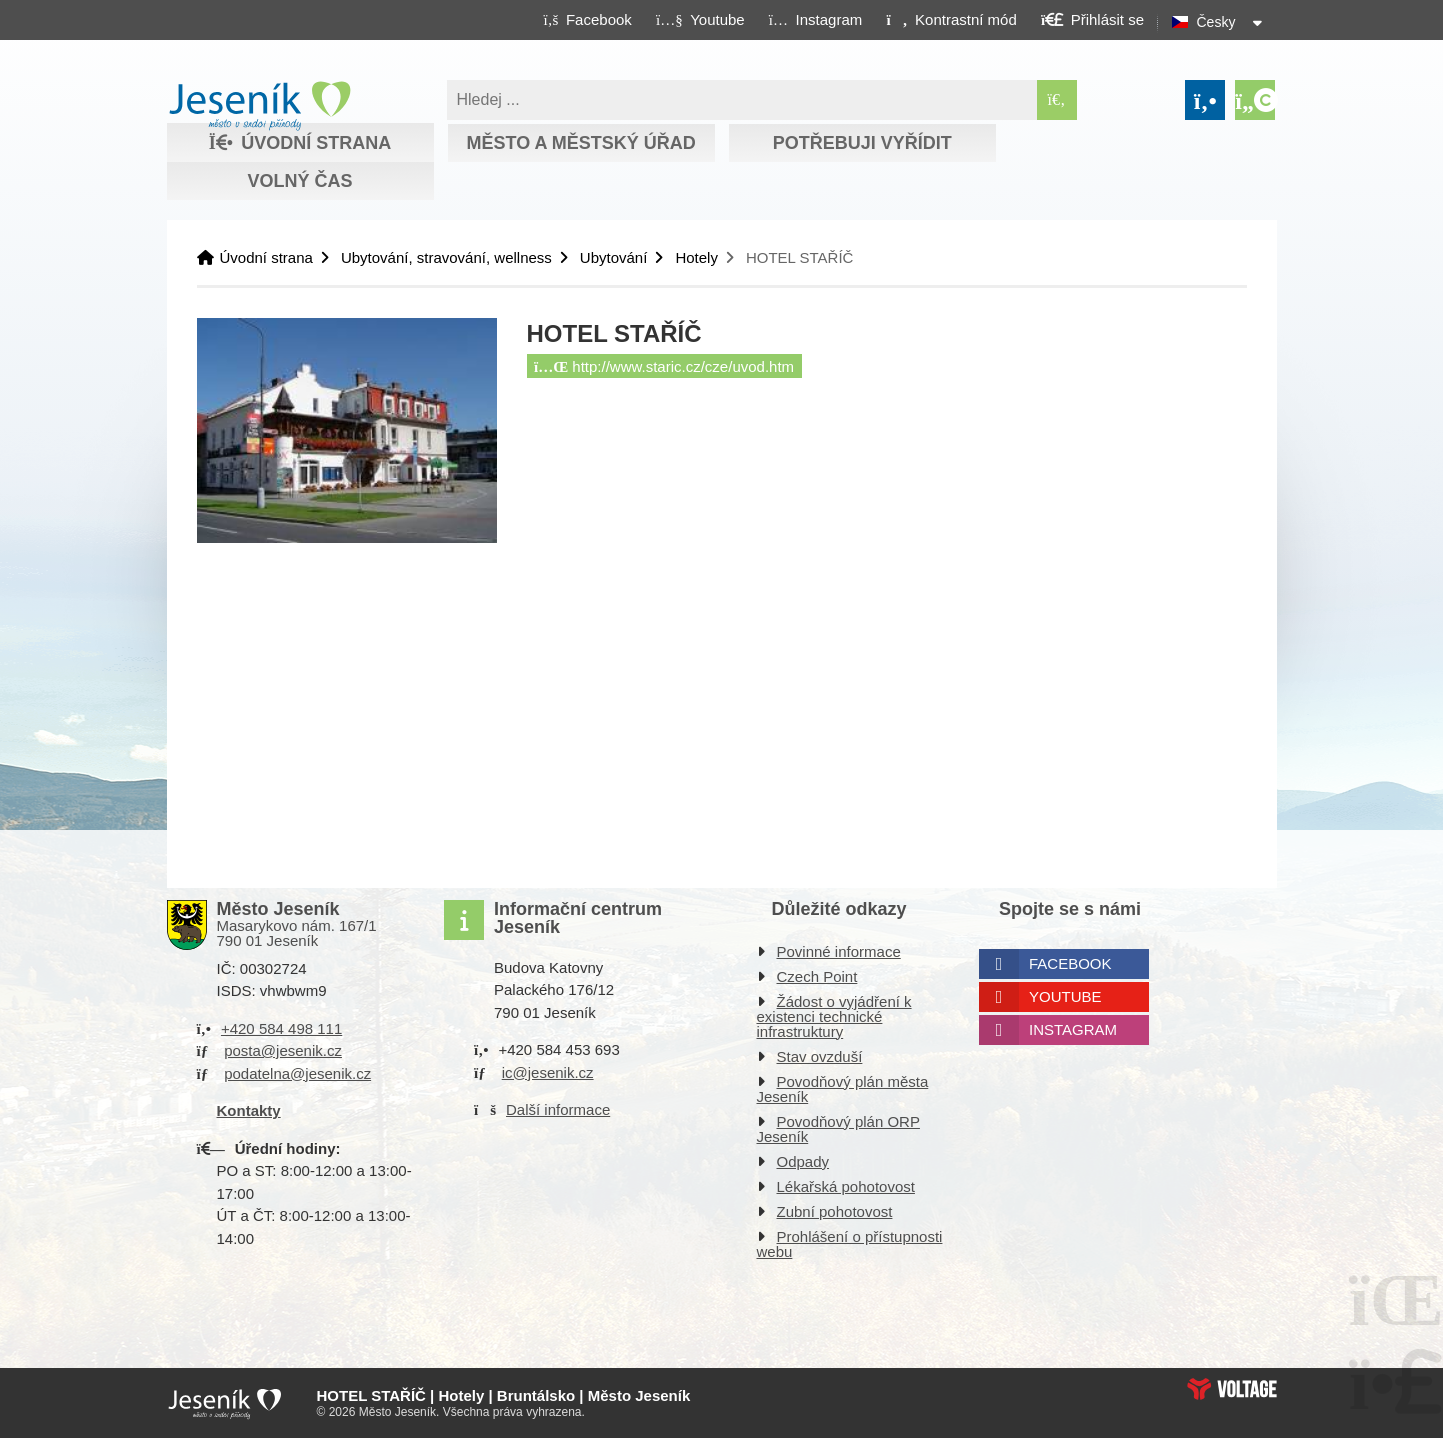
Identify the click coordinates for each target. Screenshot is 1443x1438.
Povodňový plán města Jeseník (843, 1089)
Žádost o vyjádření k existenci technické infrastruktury (834, 1016)
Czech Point (817, 976)
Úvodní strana (259, 106)
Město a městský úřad (580, 143)
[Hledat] (1057, 100)
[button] (951, 19)
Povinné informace (839, 951)
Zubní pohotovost (835, 1211)
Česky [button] (1216, 22)
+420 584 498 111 (281, 1028)
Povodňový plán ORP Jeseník (838, 1129)
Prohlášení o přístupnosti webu (850, 1244)
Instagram (1073, 1029)
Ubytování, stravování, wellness (446, 257)
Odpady (803, 1161)
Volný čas (299, 181)
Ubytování (614, 257)
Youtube (1065, 996)
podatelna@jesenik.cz (297, 1073)
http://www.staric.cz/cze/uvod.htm (664, 366)
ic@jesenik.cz (548, 1072)
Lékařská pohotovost (846, 1186)
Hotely (696, 257)
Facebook (1070, 963)
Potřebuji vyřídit (862, 143)
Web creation (1232, 1389)
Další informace (558, 1109)
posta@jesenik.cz (283, 1050)
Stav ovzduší (820, 1056)
